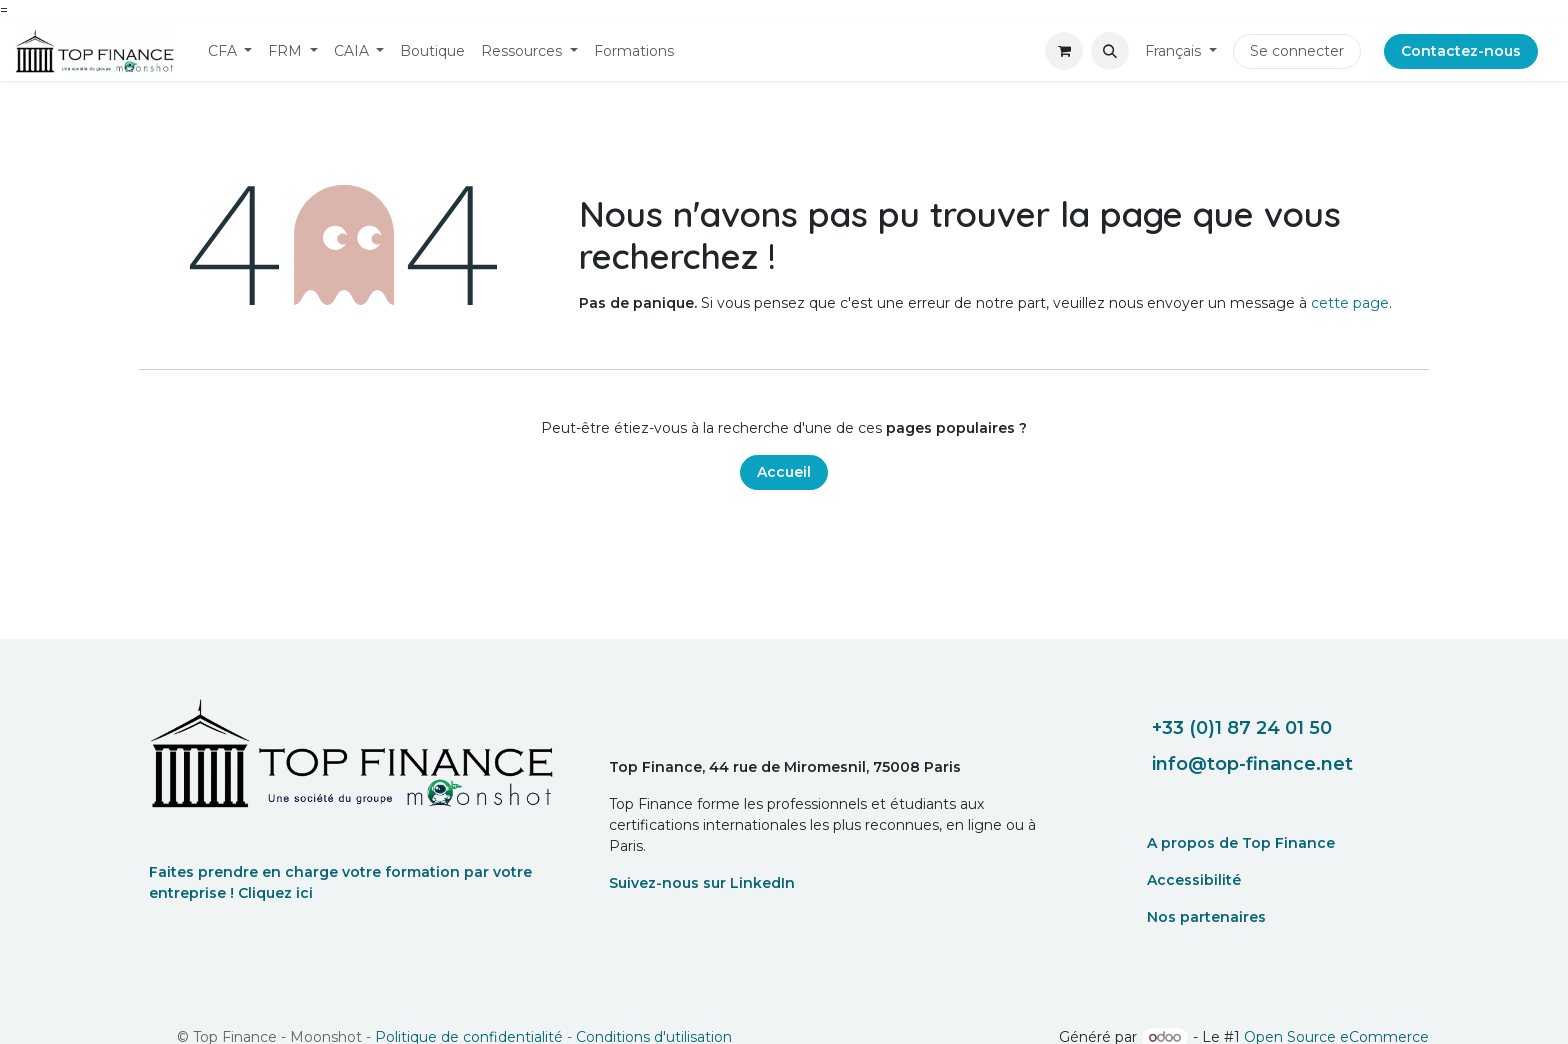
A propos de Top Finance (1241, 843)
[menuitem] (230, 51)
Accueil (784, 472)
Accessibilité (1194, 880)
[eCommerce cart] (1064, 51)
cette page (1350, 303)
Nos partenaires (1206, 917)
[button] (1110, 51)
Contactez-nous (1461, 51)
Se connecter (1297, 51)
